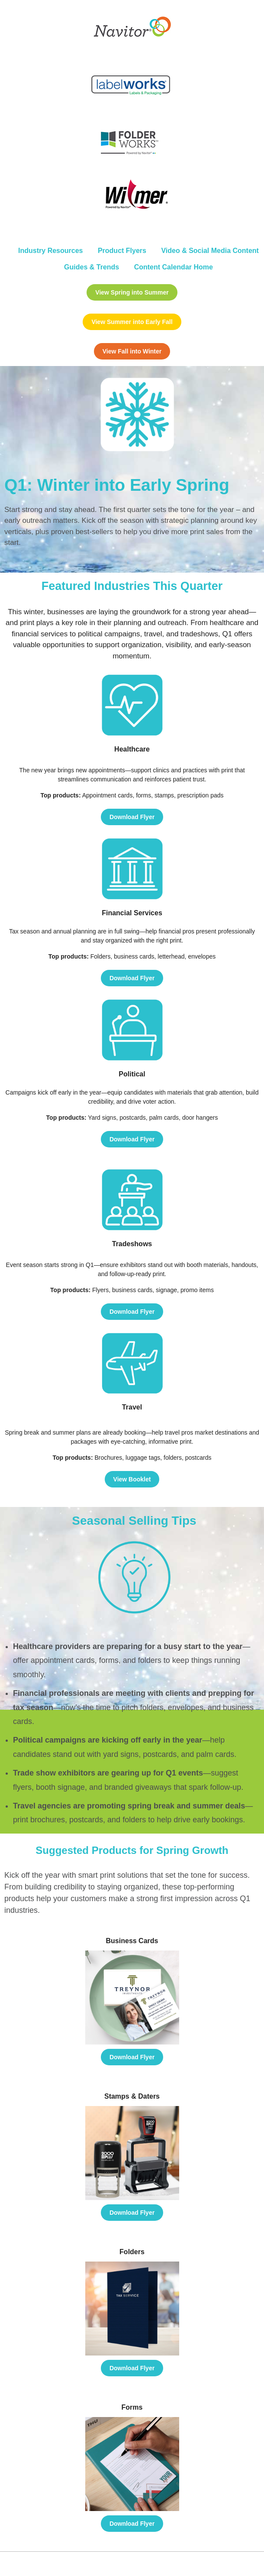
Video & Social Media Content (210, 250)
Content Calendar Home (173, 267)
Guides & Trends (91, 267)
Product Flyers (122, 250)
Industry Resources (50, 250)
